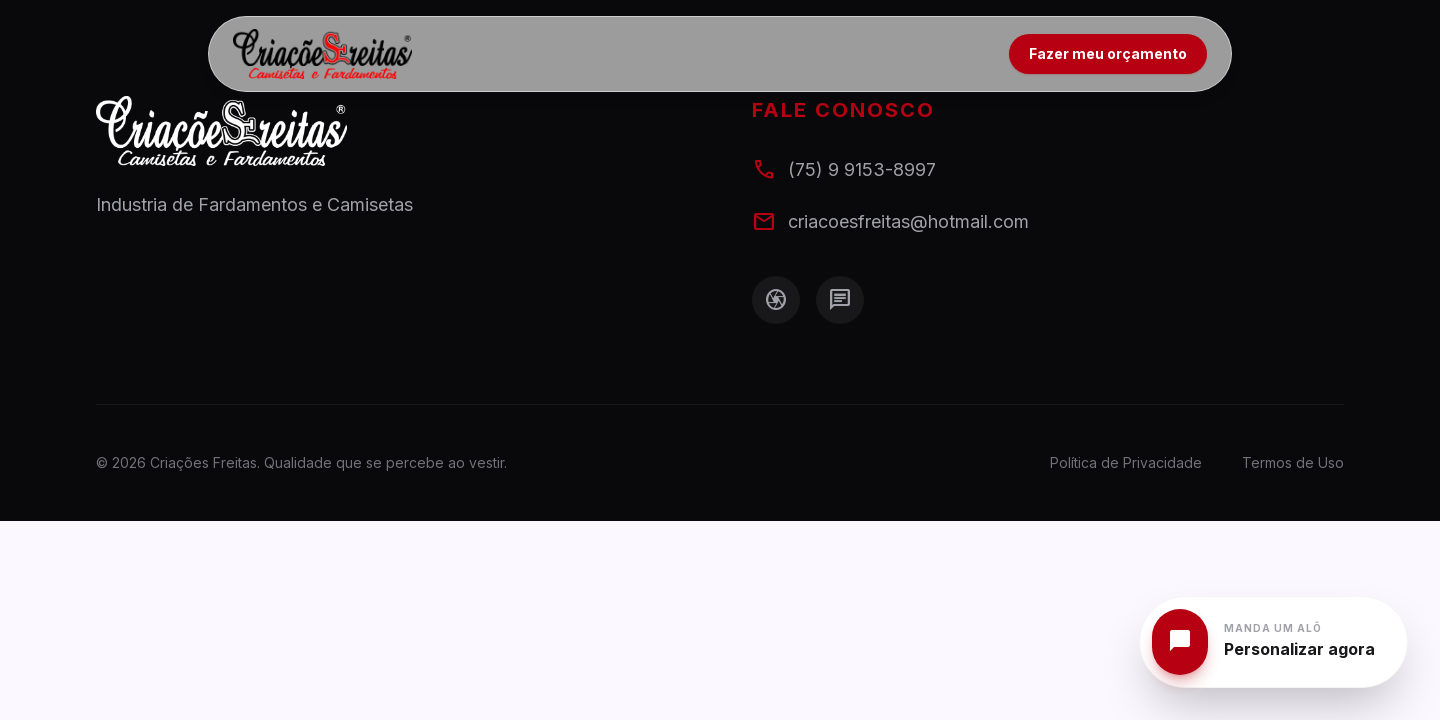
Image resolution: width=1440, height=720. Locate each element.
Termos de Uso (1293, 462)
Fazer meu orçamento (1108, 53)
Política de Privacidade (1126, 462)
